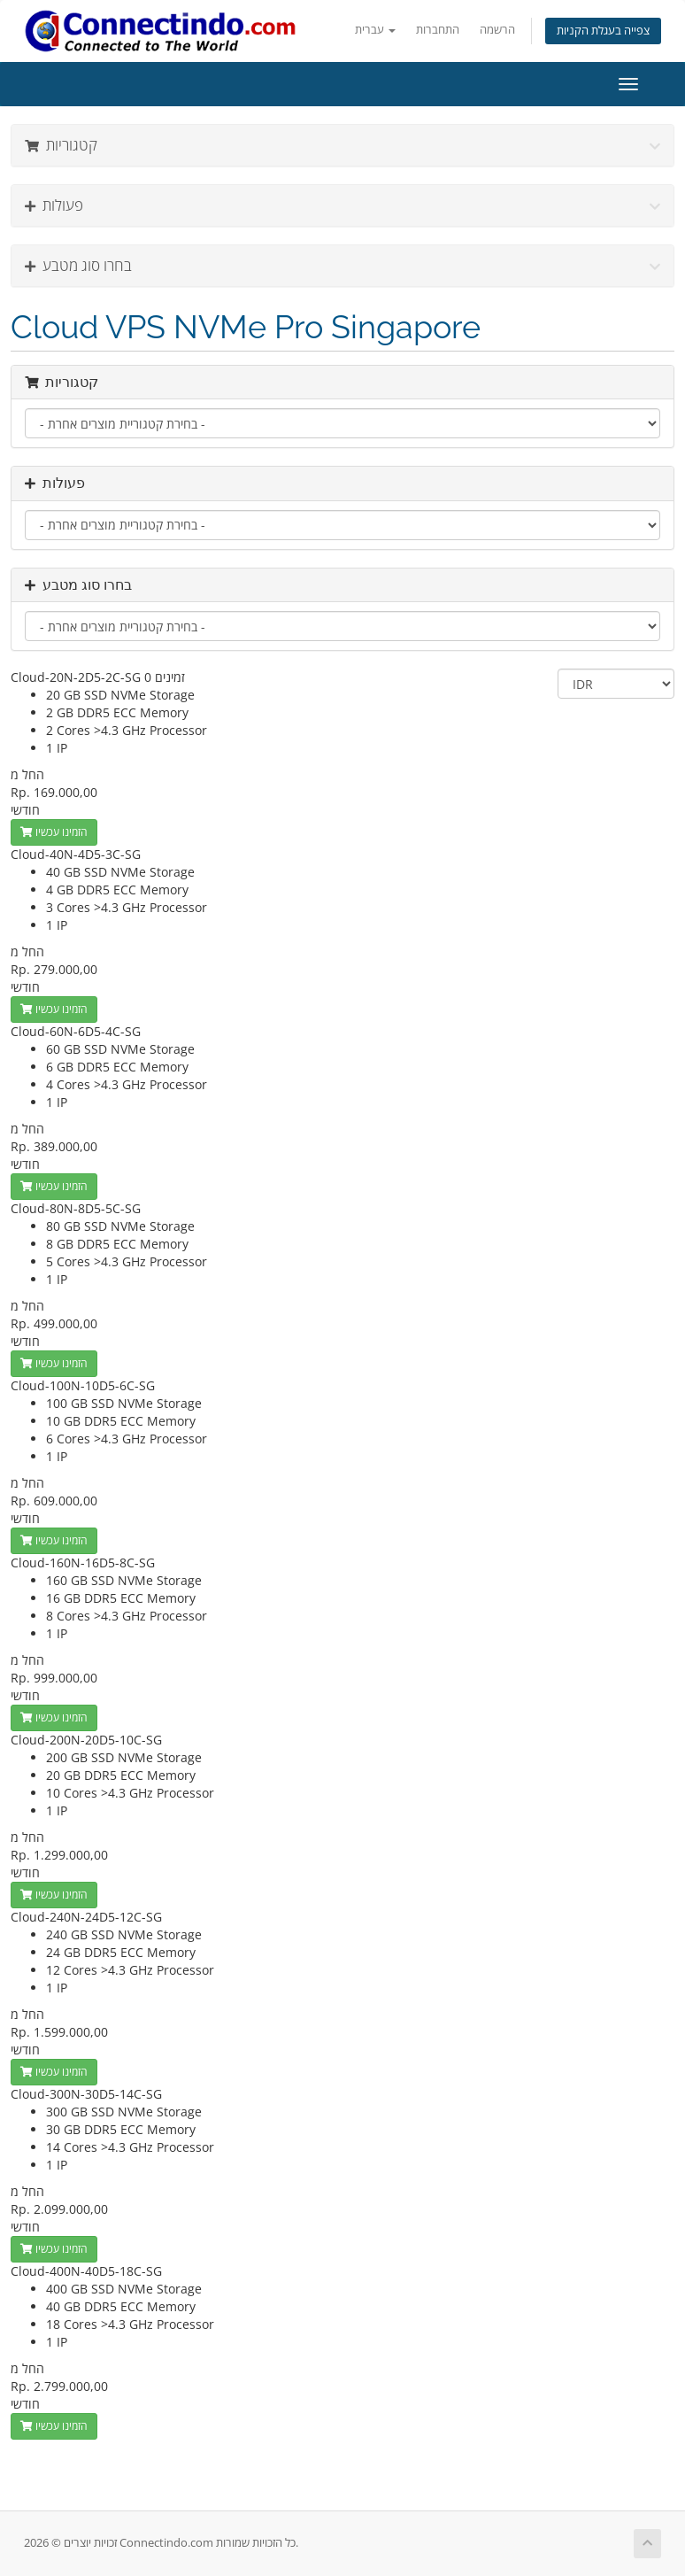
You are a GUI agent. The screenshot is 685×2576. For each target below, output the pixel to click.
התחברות (437, 29)
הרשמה (497, 29)
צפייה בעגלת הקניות (603, 30)
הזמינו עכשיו (54, 831)
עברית (375, 29)
